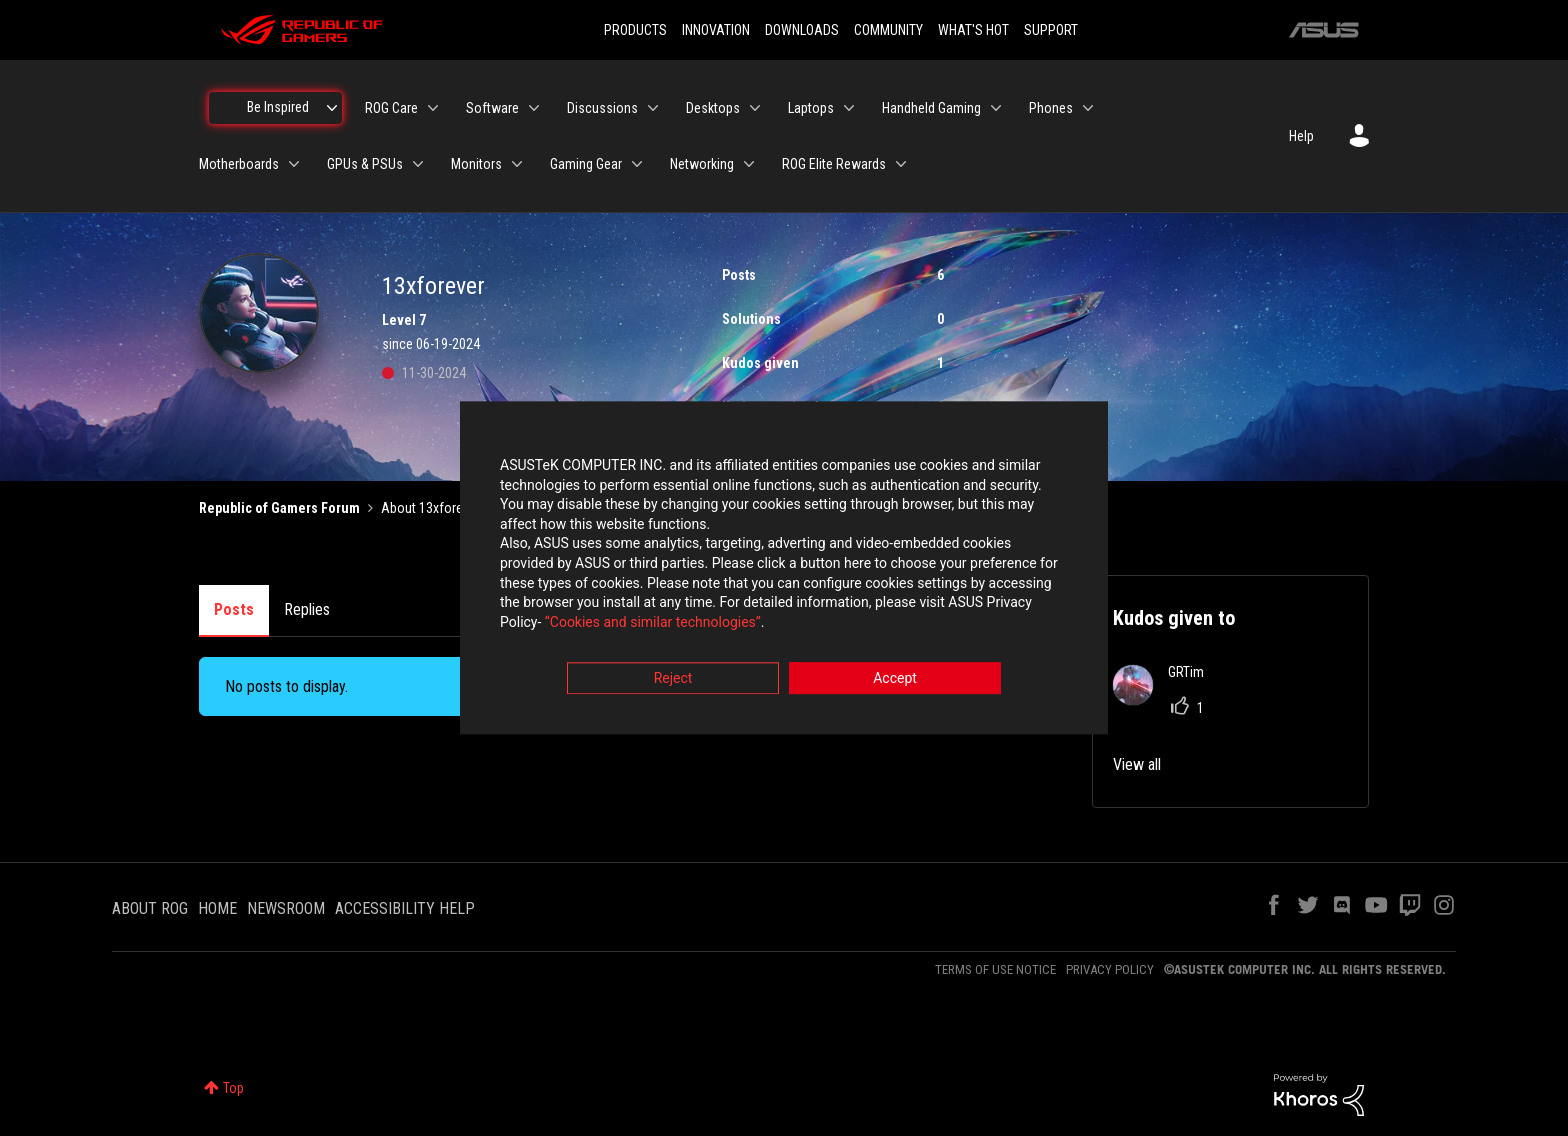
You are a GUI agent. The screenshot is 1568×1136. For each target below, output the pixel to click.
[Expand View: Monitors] (517, 164)
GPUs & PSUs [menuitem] (365, 164)
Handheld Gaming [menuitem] (931, 108)
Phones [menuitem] (1051, 108)
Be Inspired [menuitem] (278, 107)
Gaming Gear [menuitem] (586, 164)
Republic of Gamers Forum (279, 508)
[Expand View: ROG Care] (433, 108)
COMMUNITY (888, 30)
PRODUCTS (635, 30)
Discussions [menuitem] (602, 108)
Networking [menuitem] (702, 164)
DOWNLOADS (802, 30)
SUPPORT (1051, 30)
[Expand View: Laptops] (849, 108)
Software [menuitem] (492, 108)
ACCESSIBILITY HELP (405, 908)
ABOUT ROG (150, 908)
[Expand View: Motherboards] (294, 164)
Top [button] (233, 1088)
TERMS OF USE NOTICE (995, 969)
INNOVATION (716, 30)
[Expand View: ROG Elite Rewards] (901, 164)
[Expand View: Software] (534, 108)
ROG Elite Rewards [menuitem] (834, 164)
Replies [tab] (307, 609)
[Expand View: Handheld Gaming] (996, 108)
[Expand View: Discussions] (653, 108)
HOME (217, 908)
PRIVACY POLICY (1110, 969)
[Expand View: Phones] (1088, 108)
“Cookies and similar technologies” (653, 622)
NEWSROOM (286, 908)
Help (1301, 136)
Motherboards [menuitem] (239, 164)
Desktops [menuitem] (713, 108)
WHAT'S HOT (973, 30)
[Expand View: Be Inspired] (332, 108)
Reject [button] (673, 679)
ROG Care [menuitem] (391, 108)
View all (1137, 764)
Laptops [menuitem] (811, 108)
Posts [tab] (234, 609)
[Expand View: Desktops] (755, 108)
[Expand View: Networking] (749, 164)
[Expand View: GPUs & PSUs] (418, 164)
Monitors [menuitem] (476, 164)
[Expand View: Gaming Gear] (637, 164)
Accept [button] (895, 679)
